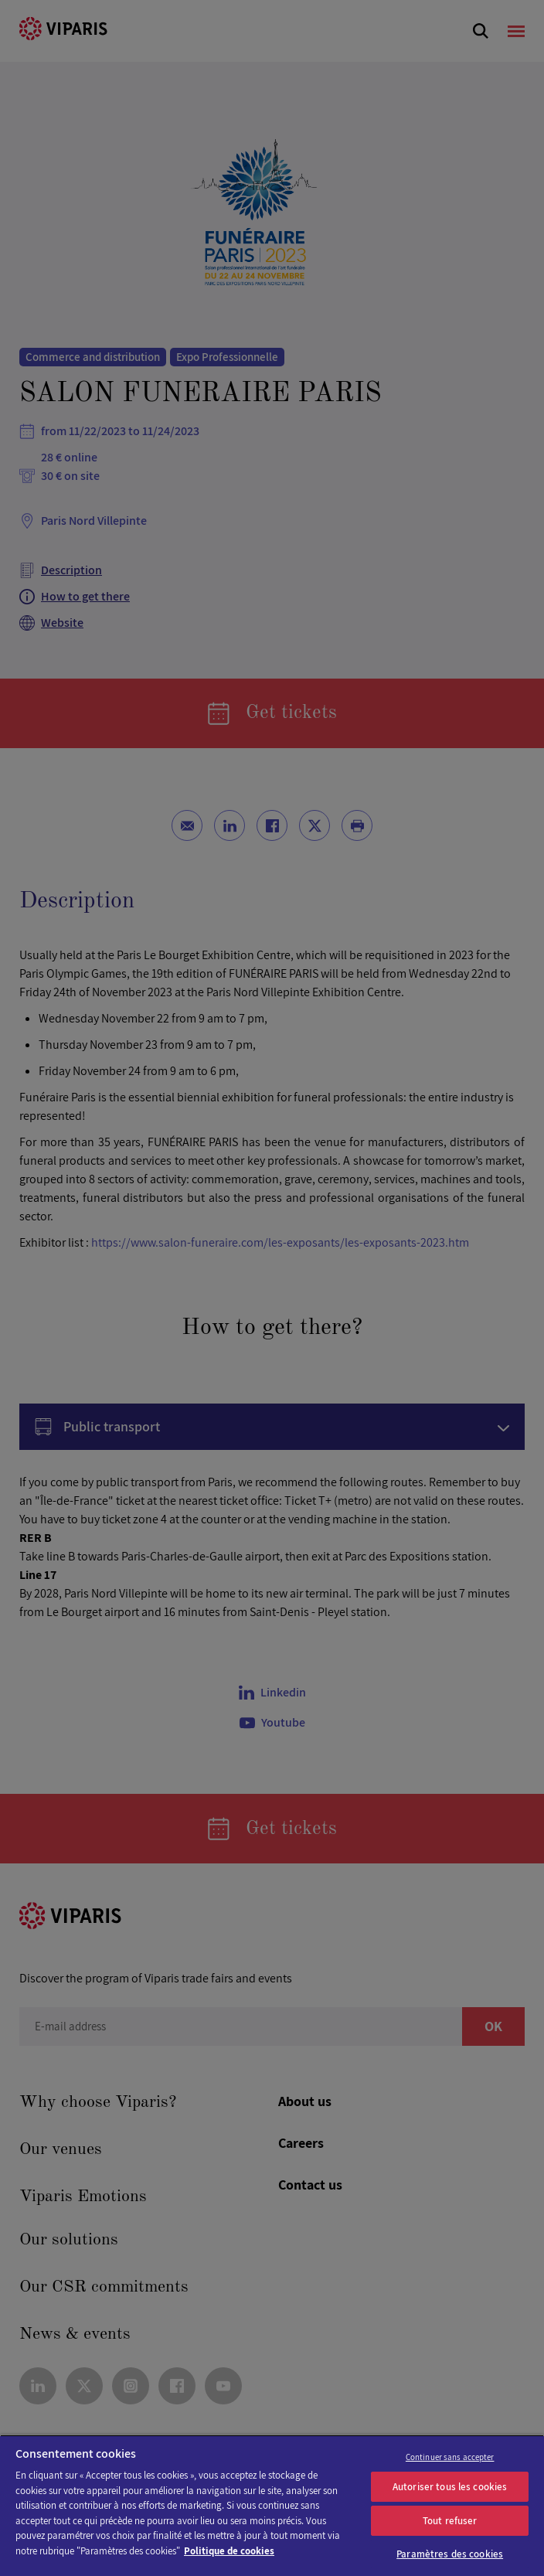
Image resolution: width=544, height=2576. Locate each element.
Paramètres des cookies (449, 2554)
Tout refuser (450, 2520)
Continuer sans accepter (450, 2457)
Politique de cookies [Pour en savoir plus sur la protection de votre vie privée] (229, 2550)
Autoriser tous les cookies (450, 2486)
